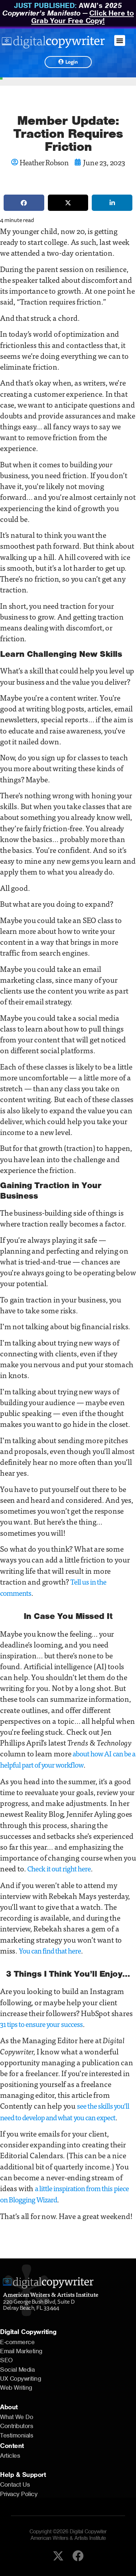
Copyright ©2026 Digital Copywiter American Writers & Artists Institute (68, 2535)
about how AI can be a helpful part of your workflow (67, 1759)
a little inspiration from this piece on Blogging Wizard (64, 2193)
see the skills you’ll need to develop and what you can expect (64, 2111)
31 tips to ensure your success (41, 2024)
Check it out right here (58, 1868)
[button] (119, 40)
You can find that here (50, 1950)
